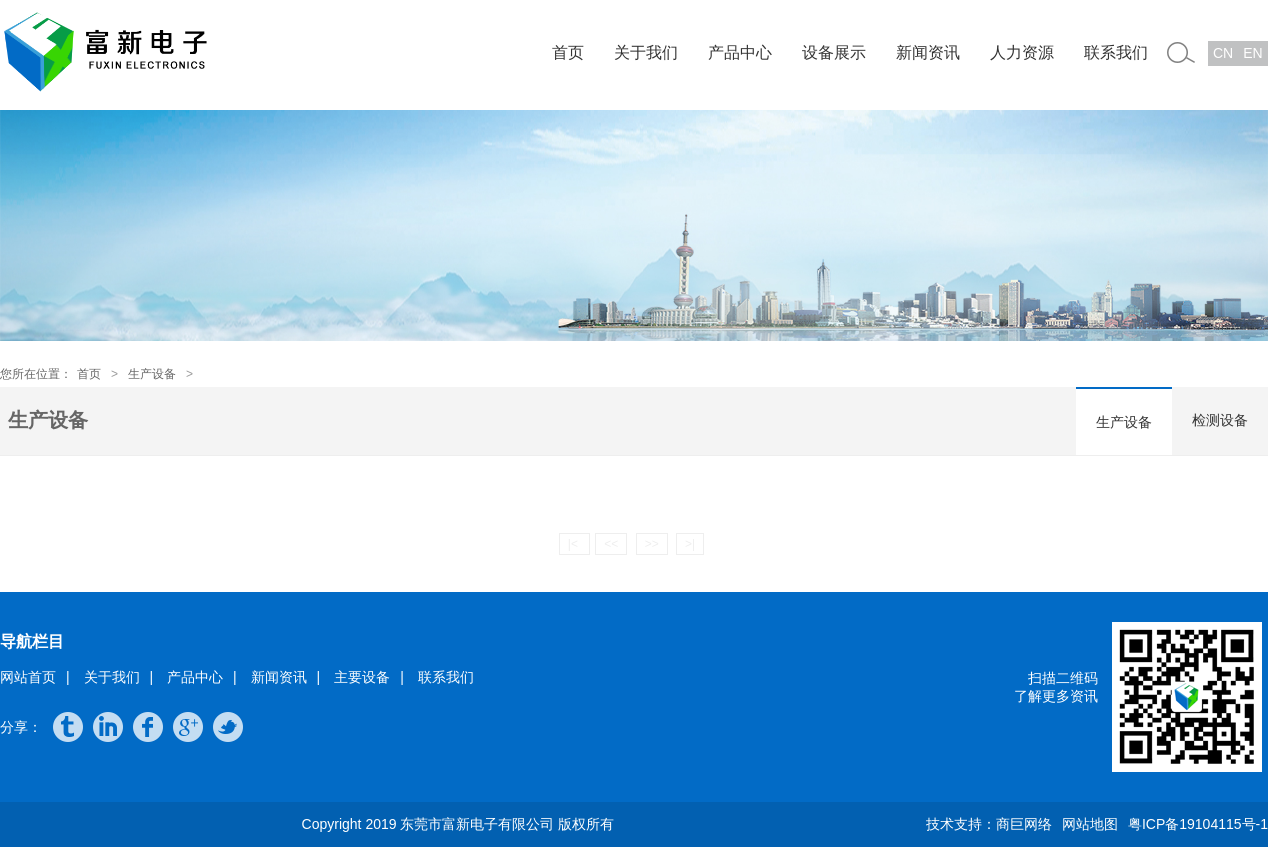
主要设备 (362, 677)
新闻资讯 (928, 52)
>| (690, 544)
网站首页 (28, 677)
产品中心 (740, 52)
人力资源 (1022, 52)
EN (1252, 53)
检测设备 (1220, 420)
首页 (568, 52)
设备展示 (834, 52)
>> (652, 544)
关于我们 (646, 52)
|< (574, 544)
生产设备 (152, 374)
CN (1223, 53)
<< (611, 544)
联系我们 (1116, 52)
